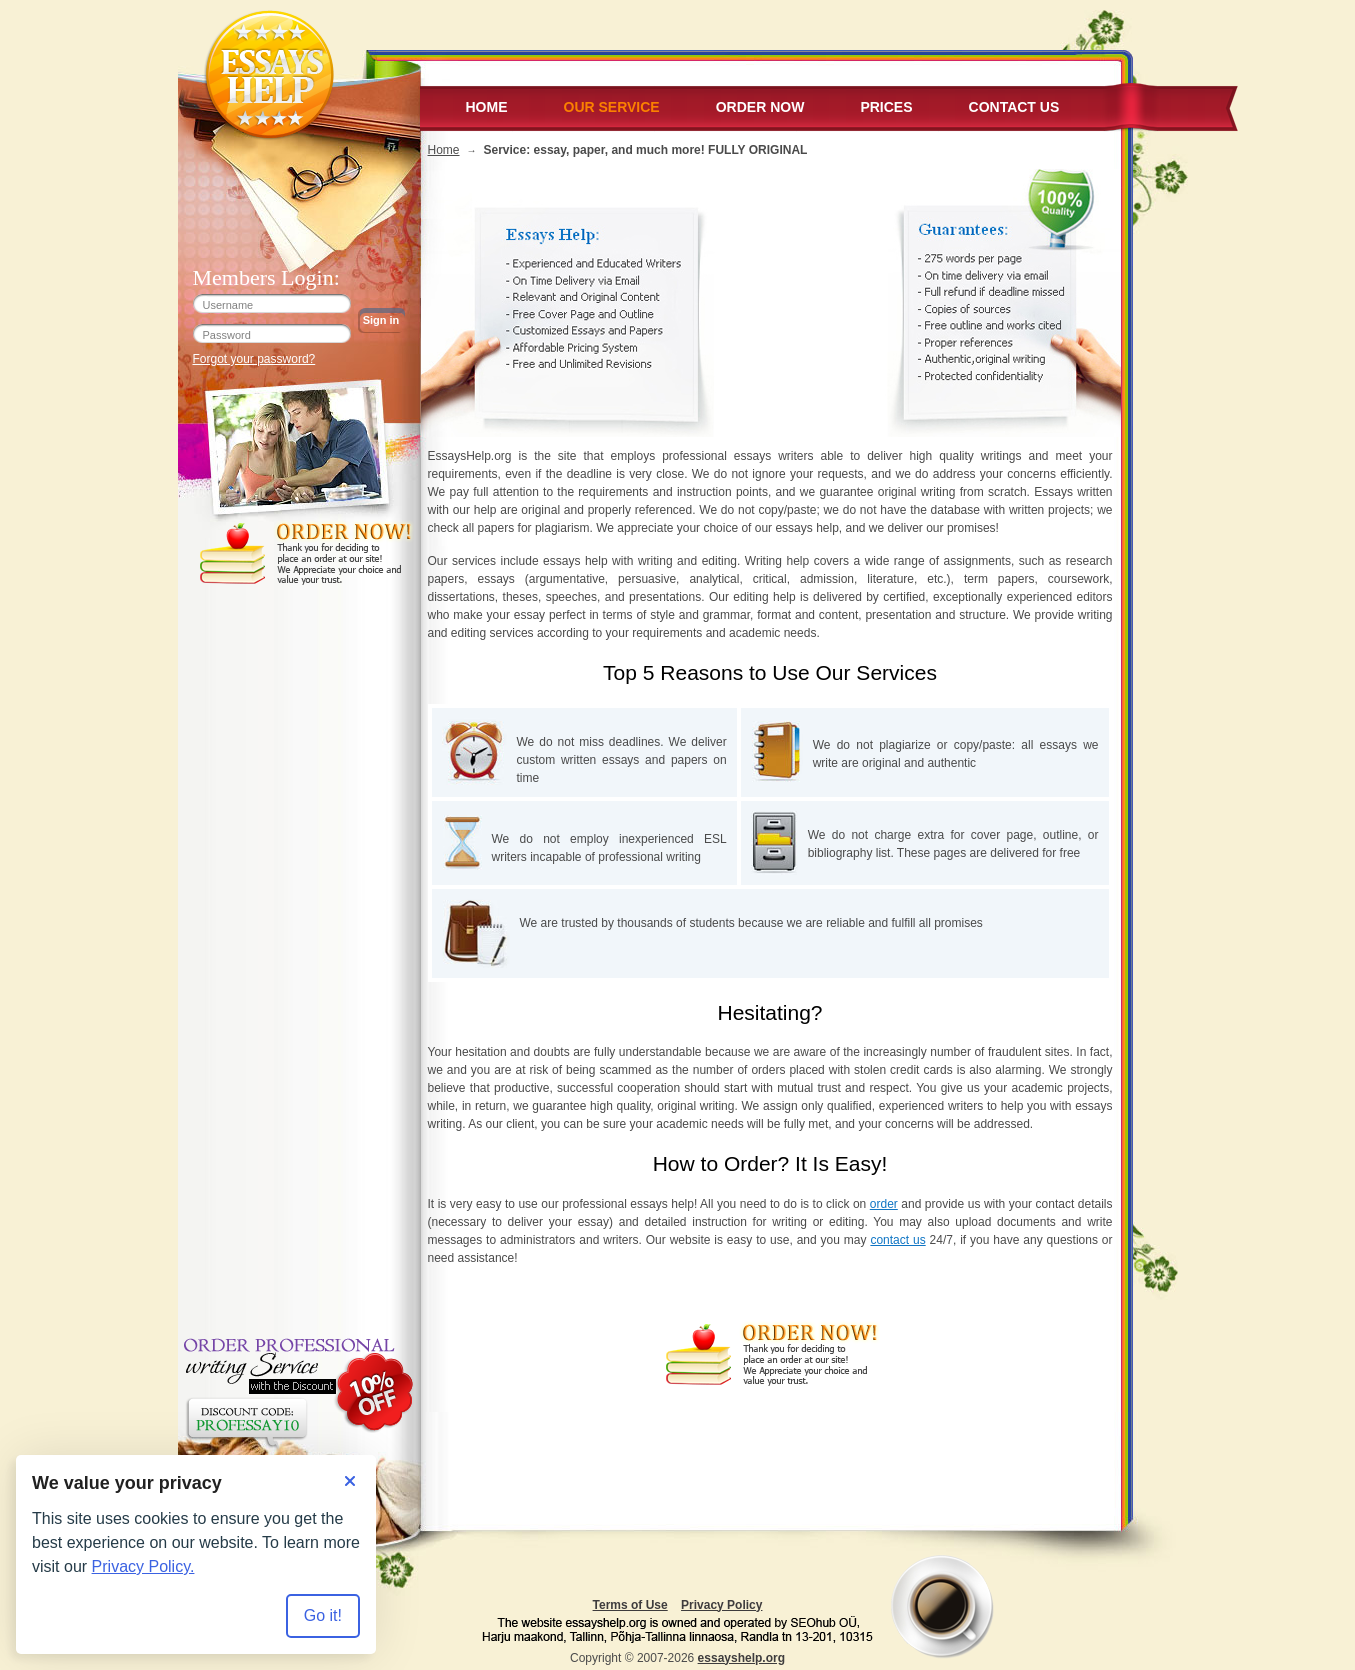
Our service (612, 107)
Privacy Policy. (143, 1566)
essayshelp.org (741, 1658)
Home (487, 107)
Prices (886, 107)
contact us (897, 1240)
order (884, 1204)
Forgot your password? (254, 359)
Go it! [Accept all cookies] (323, 1615)
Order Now (760, 107)
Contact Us (1014, 107)
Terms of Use (630, 1605)
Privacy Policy (721, 1605)
